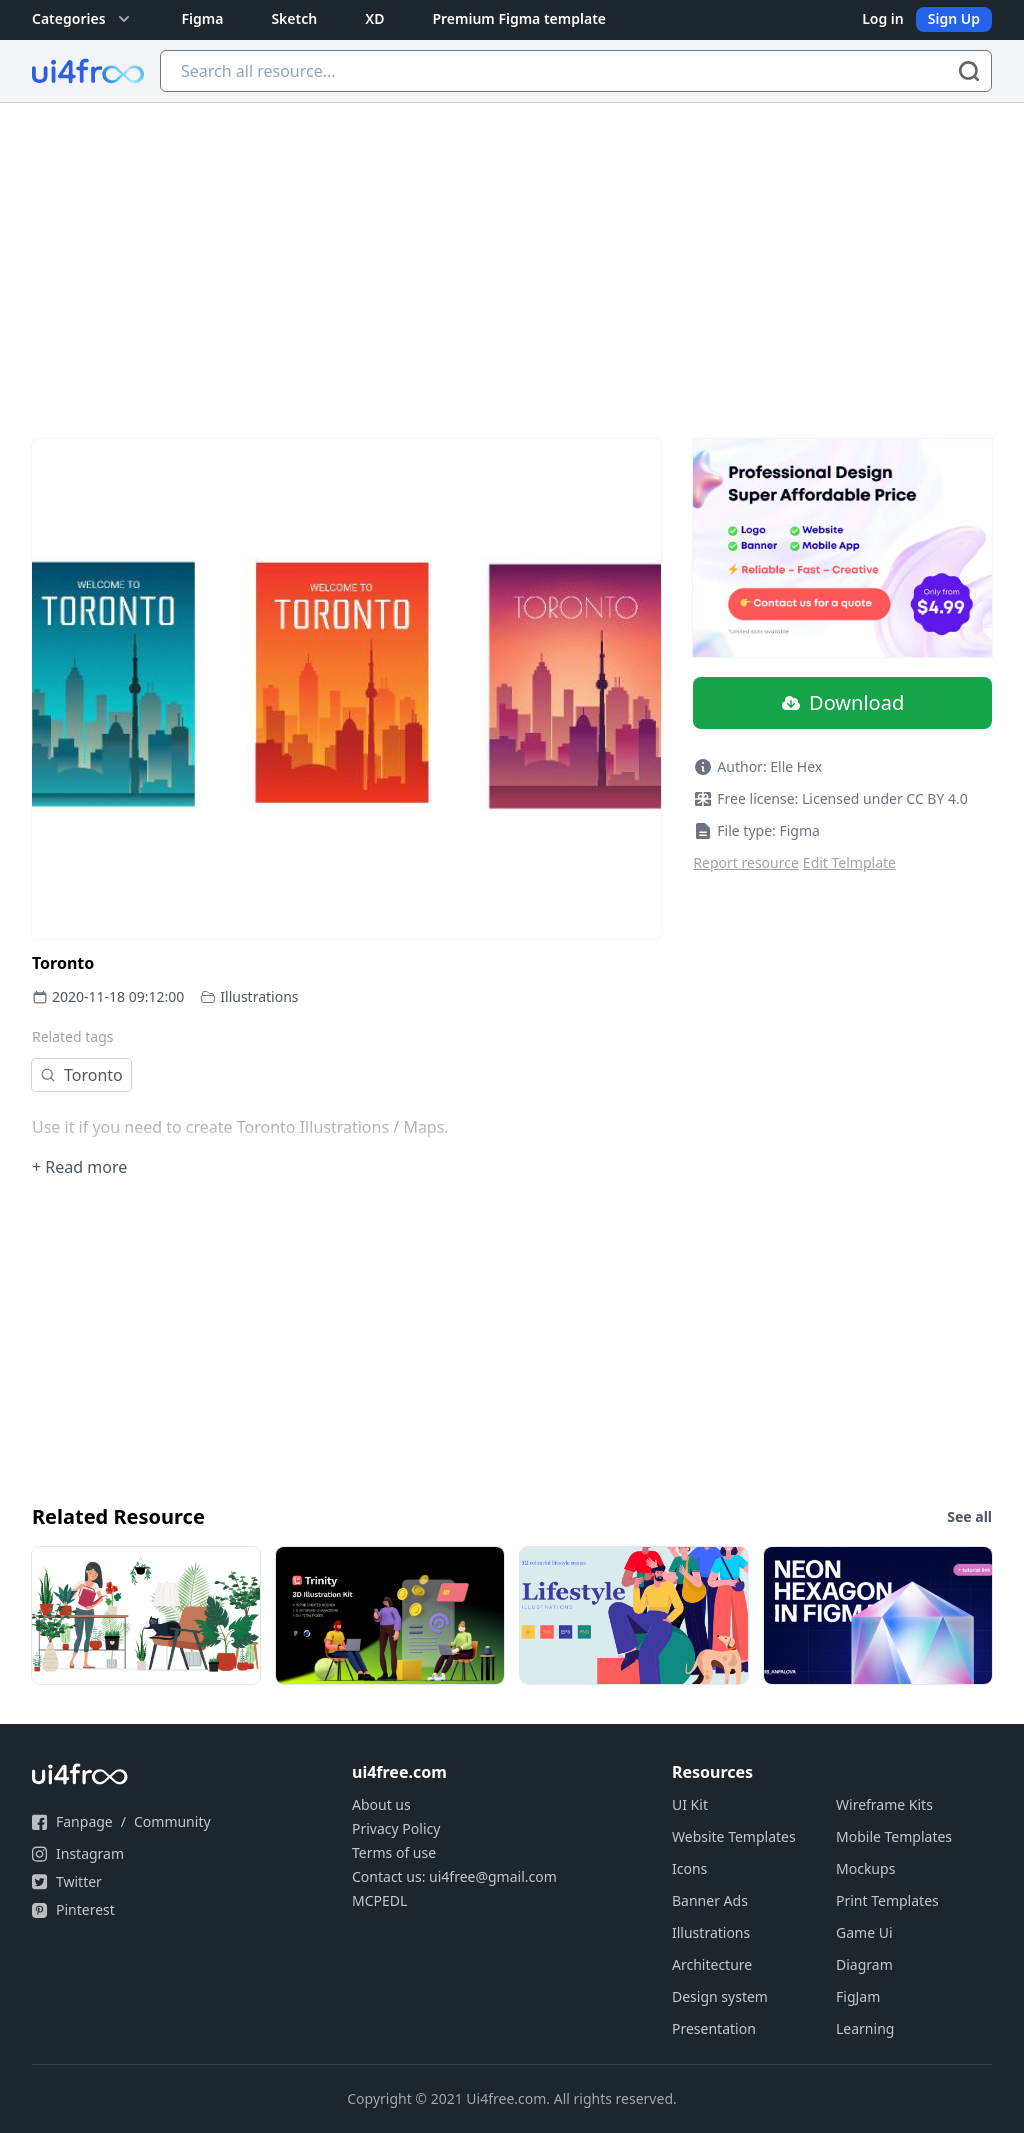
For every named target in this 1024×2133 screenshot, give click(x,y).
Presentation (714, 2028)
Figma (203, 18)
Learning (865, 2028)
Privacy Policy (396, 1828)
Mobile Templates (894, 1836)
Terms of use (394, 1852)
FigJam (858, 1996)
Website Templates (734, 1836)
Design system (720, 1996)
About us (381, 1804)
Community (172, 1821)
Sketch (294, 18)
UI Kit (690, 1804)
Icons (689, 1868)
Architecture (712, 1964)
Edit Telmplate (849, 862)
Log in (883, 18)
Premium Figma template (519, 18)
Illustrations (259, 996)
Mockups (865, 1868)
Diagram (864, 1964)
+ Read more (79, 1167)
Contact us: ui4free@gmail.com (454, 1876)
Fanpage (84, 1821)
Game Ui (864, 1932)
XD (374, 18)
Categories (83, 19)
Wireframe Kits (884, 1804)
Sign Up (954, 18)
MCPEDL (379, 1900)
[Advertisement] (512, 253)
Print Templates (887, 1900)
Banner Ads (710, 1900)
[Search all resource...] (576, 71)
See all (969, 1516)
